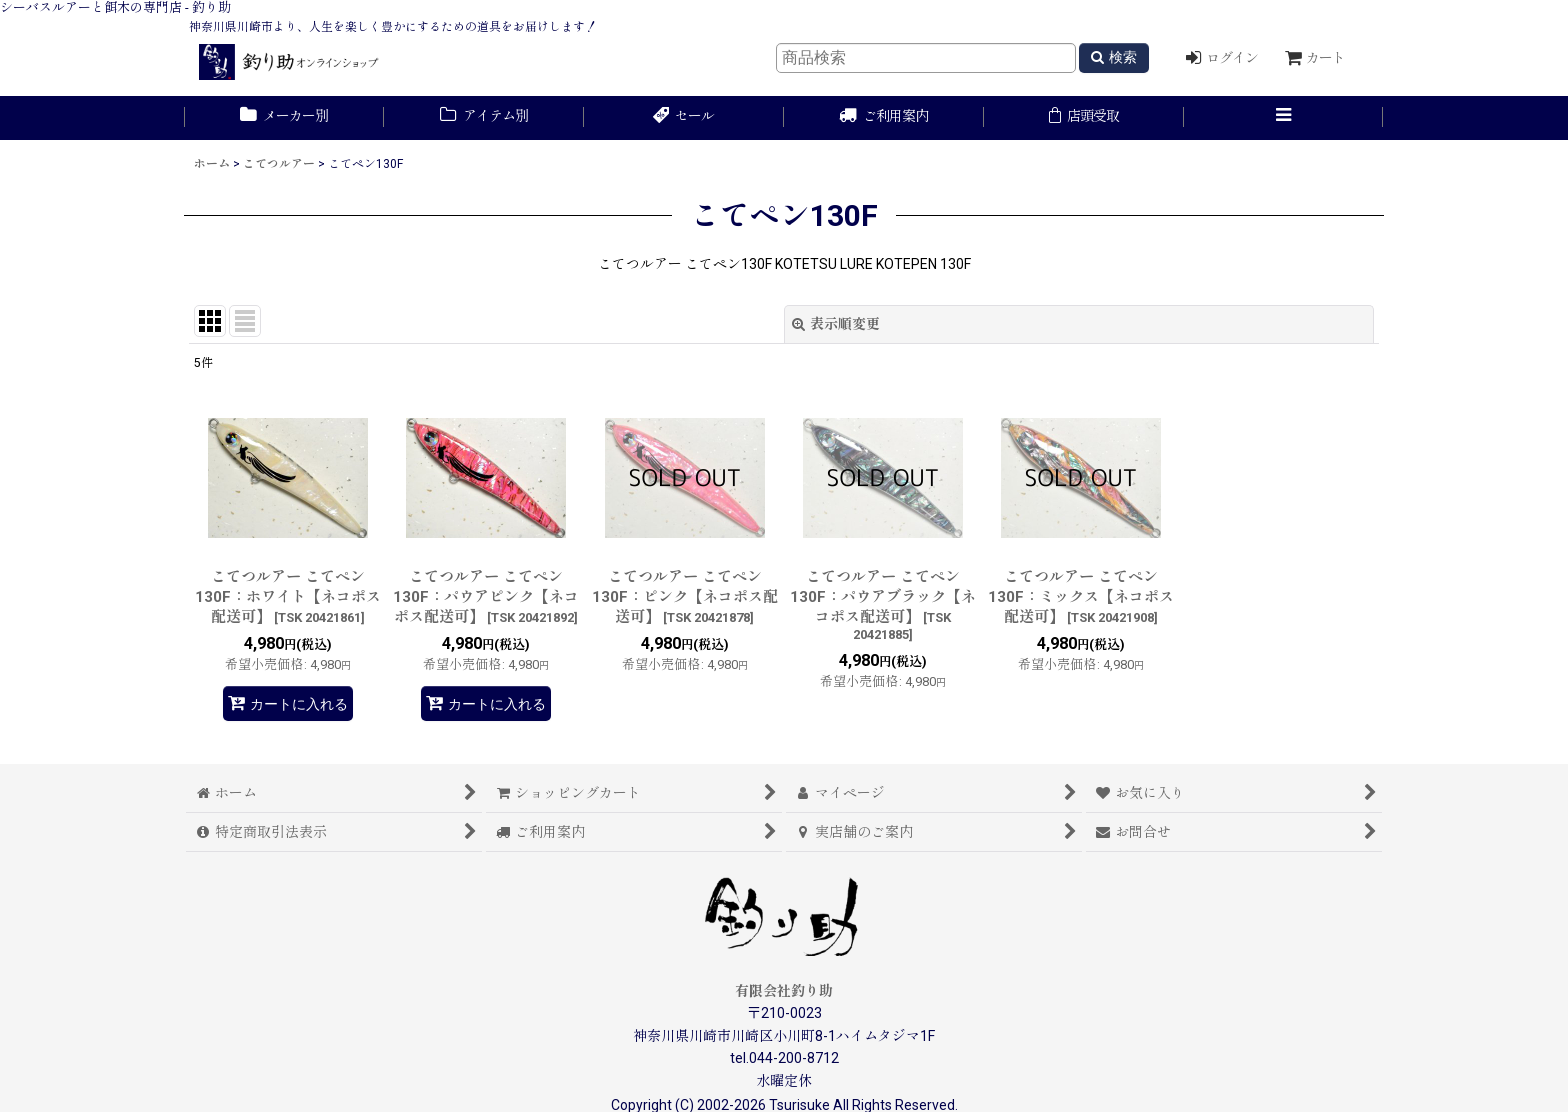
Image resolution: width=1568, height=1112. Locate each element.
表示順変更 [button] (836, 324)
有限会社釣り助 (784, 991)
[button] (1284, 118)
